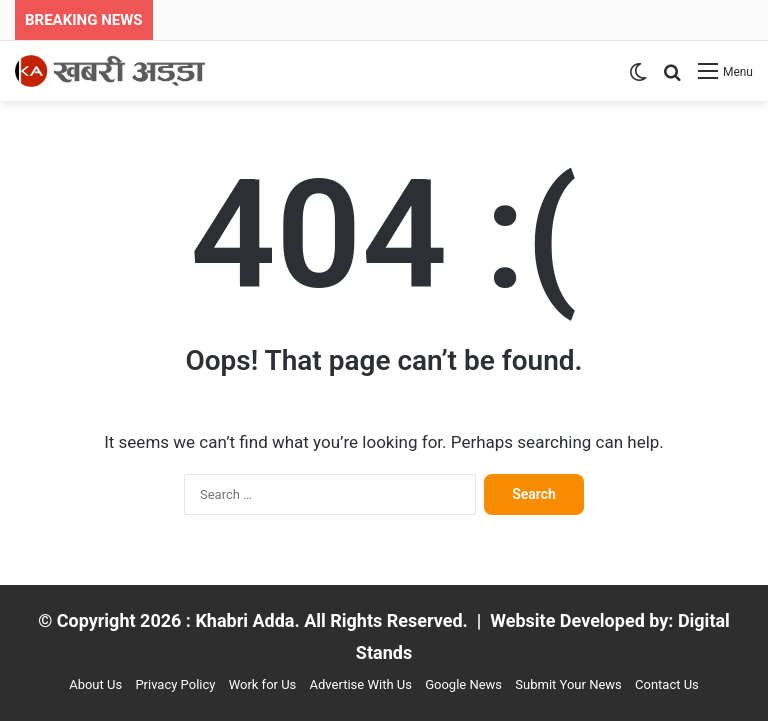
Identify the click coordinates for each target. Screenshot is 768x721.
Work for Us (263, 684)
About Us (95, 684)
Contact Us (667, 684)
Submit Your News (568, 684)
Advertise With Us (361, 684)
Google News (463, 684)
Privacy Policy (175, 684)
